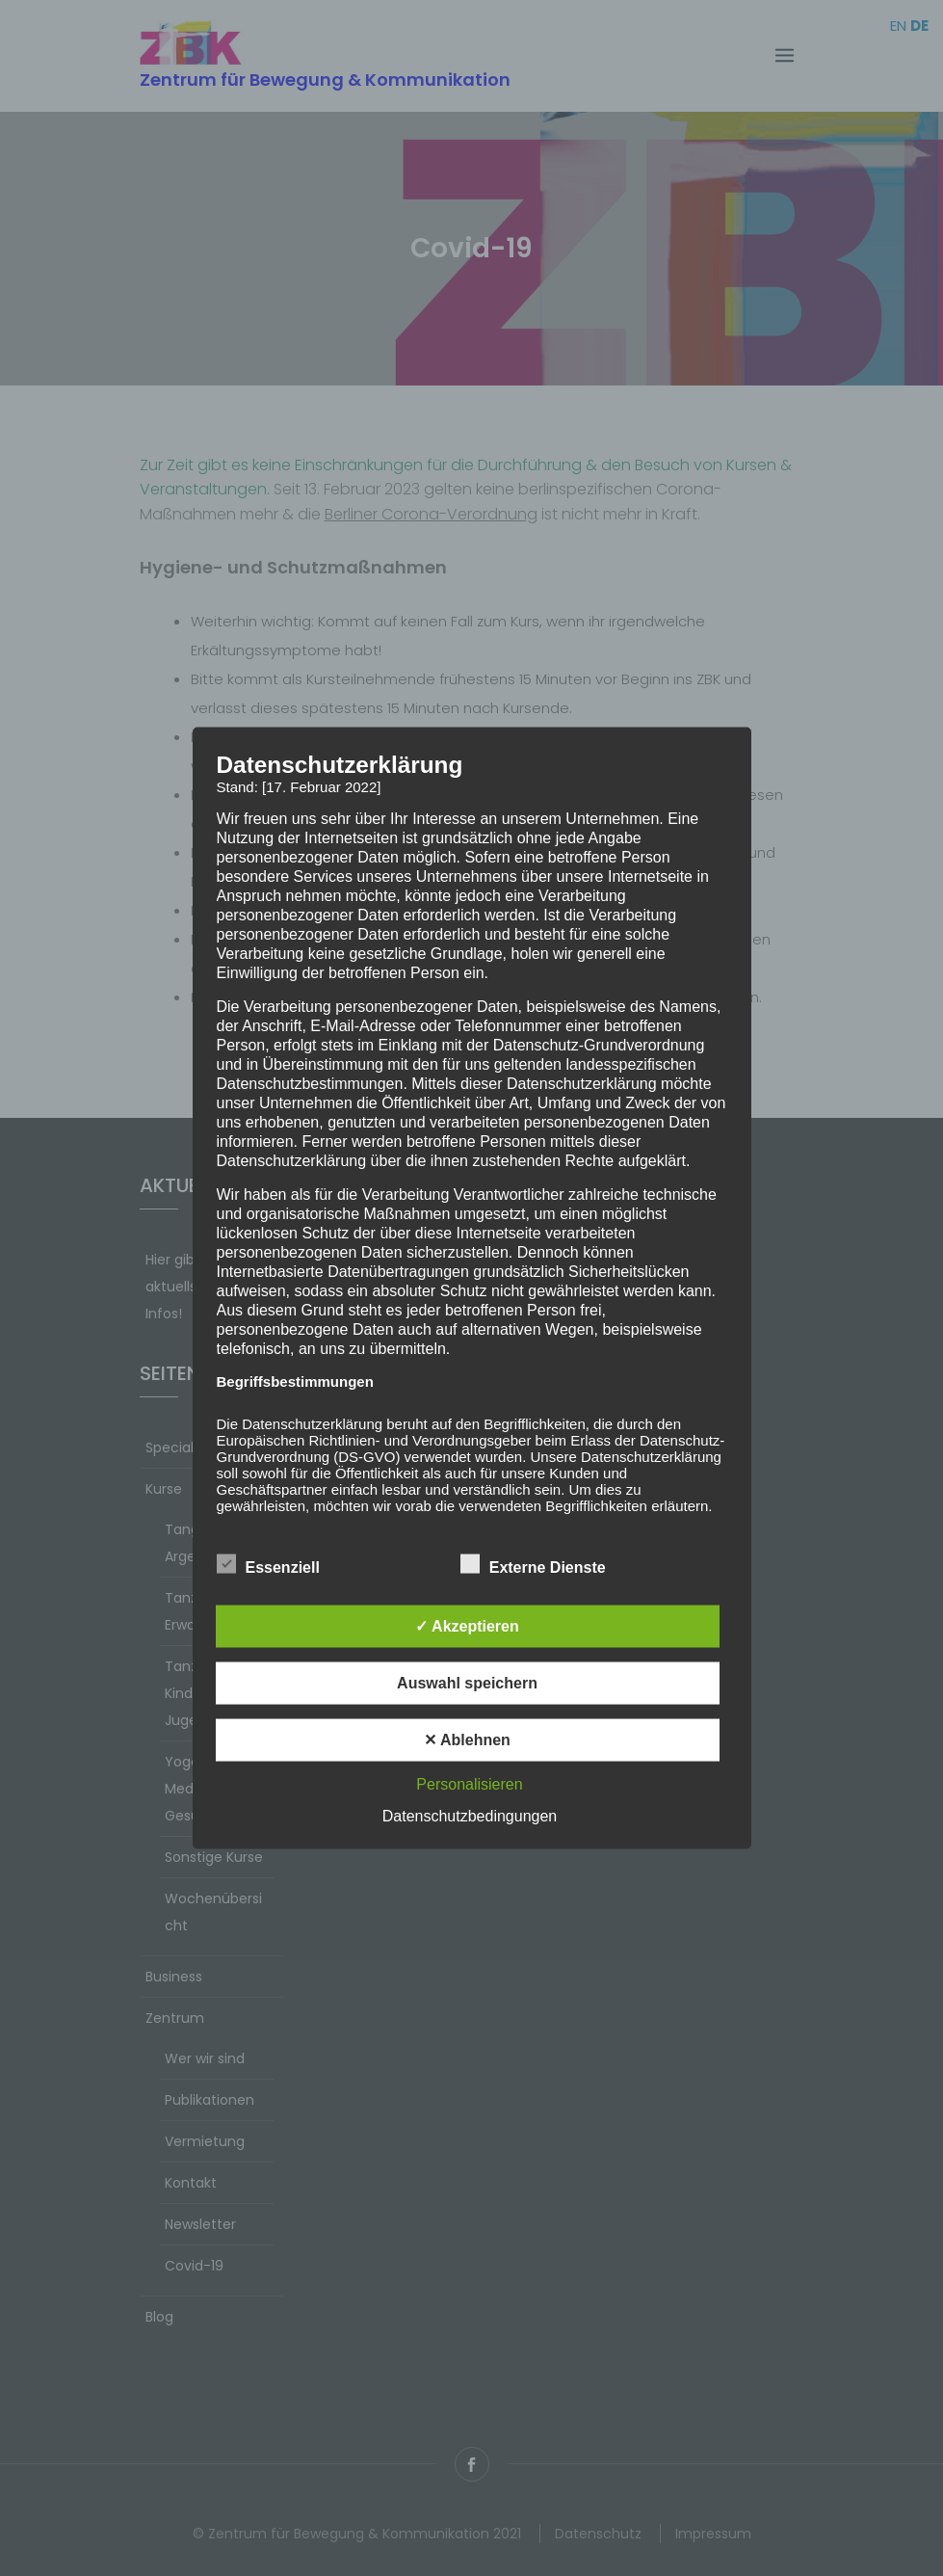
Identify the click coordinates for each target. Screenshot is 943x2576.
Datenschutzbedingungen (469, 1816)
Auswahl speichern (467, 1683)
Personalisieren (469, 1784)
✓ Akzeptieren (467, 1626)
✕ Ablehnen (467, 1740)
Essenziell (268, 1564)
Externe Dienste (533, 1564)
